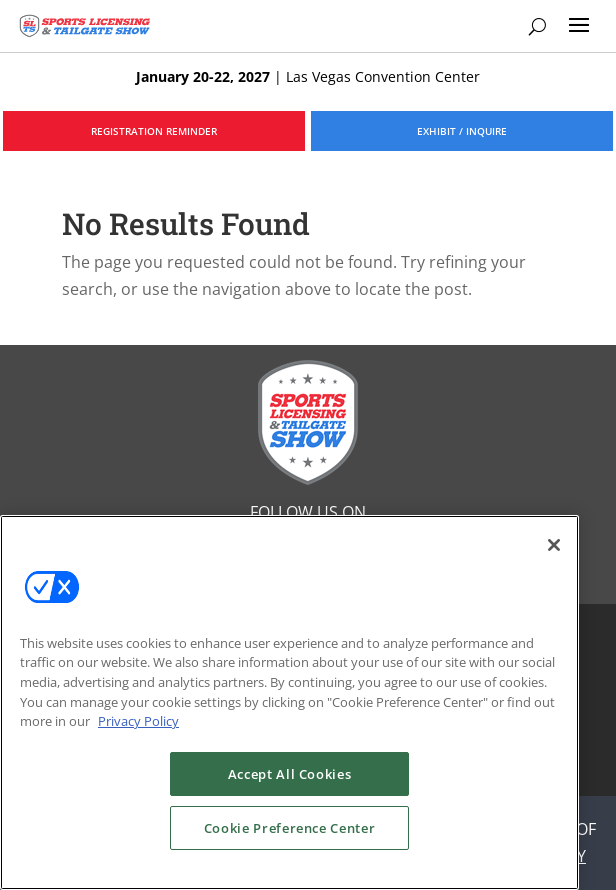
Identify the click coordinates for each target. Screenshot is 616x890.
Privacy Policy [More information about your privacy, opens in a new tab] (138, 721)
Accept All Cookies (290, 774)
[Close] (554, 545)
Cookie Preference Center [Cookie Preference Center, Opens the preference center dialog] (290, 828)
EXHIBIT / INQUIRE (462, 131)
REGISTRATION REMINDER (154, 131)
